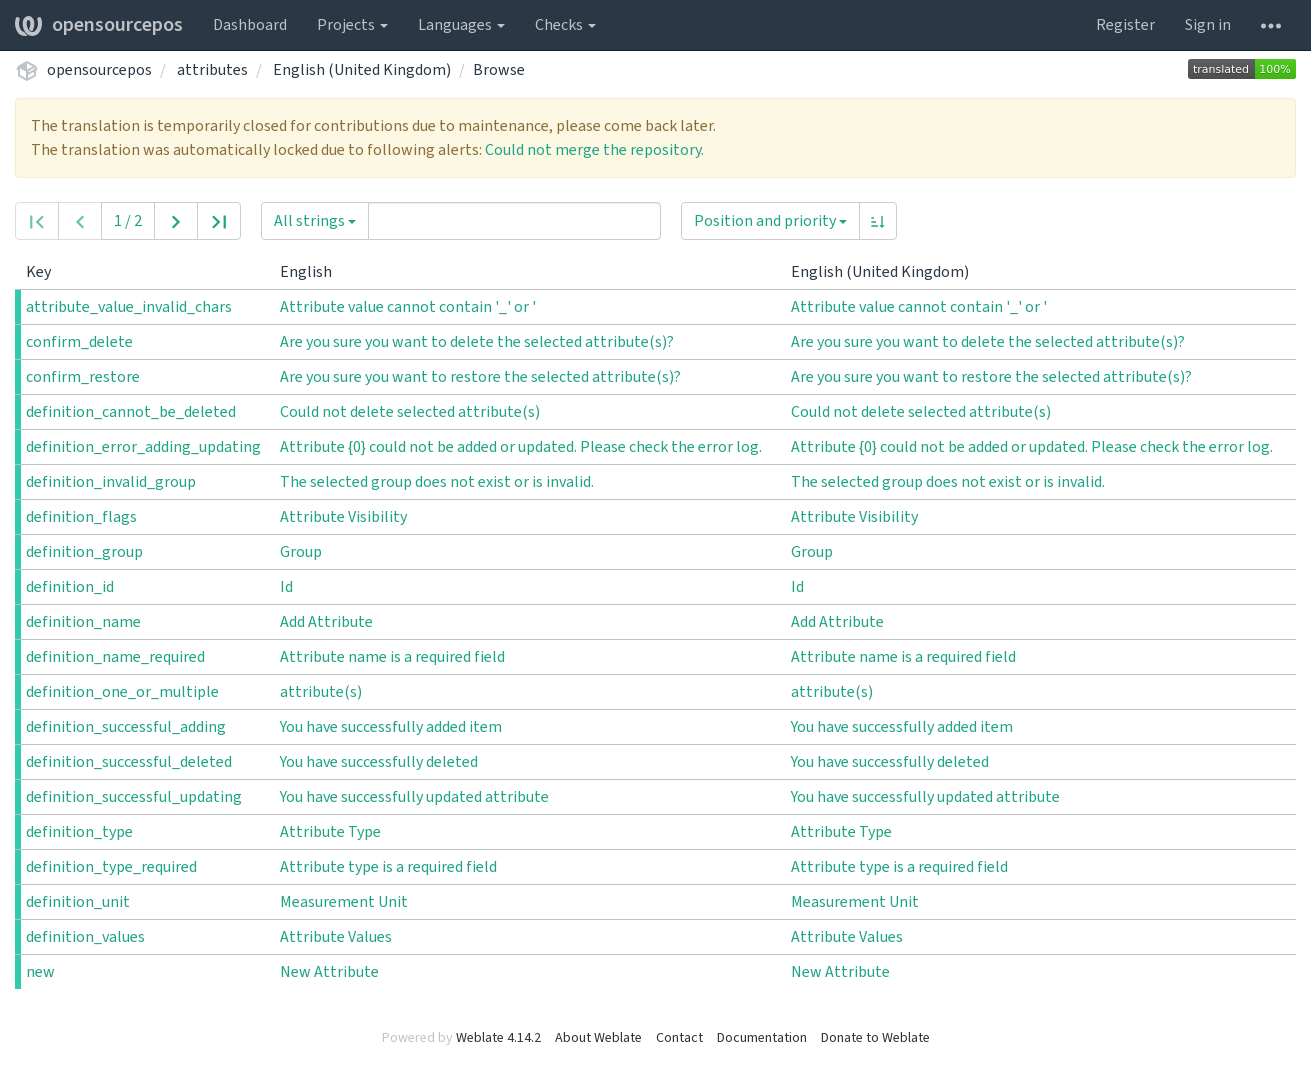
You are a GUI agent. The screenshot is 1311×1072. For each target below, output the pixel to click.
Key (46, 272)
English (314, 272)
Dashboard (250, 25)
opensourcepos (99, 25)
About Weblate (598, 1038)
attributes (212, 70)
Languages (461, 25)
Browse (499, 70)
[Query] (514, 221)
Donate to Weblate (875, 1038)
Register (1125, 25)
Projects (352, 25)
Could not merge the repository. (594, 150)
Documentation (762, 1038)
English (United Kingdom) (362, 70)
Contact (679, 1038)
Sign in (1208, 25)
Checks (565, 25)
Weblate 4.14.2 (498, 1038)
